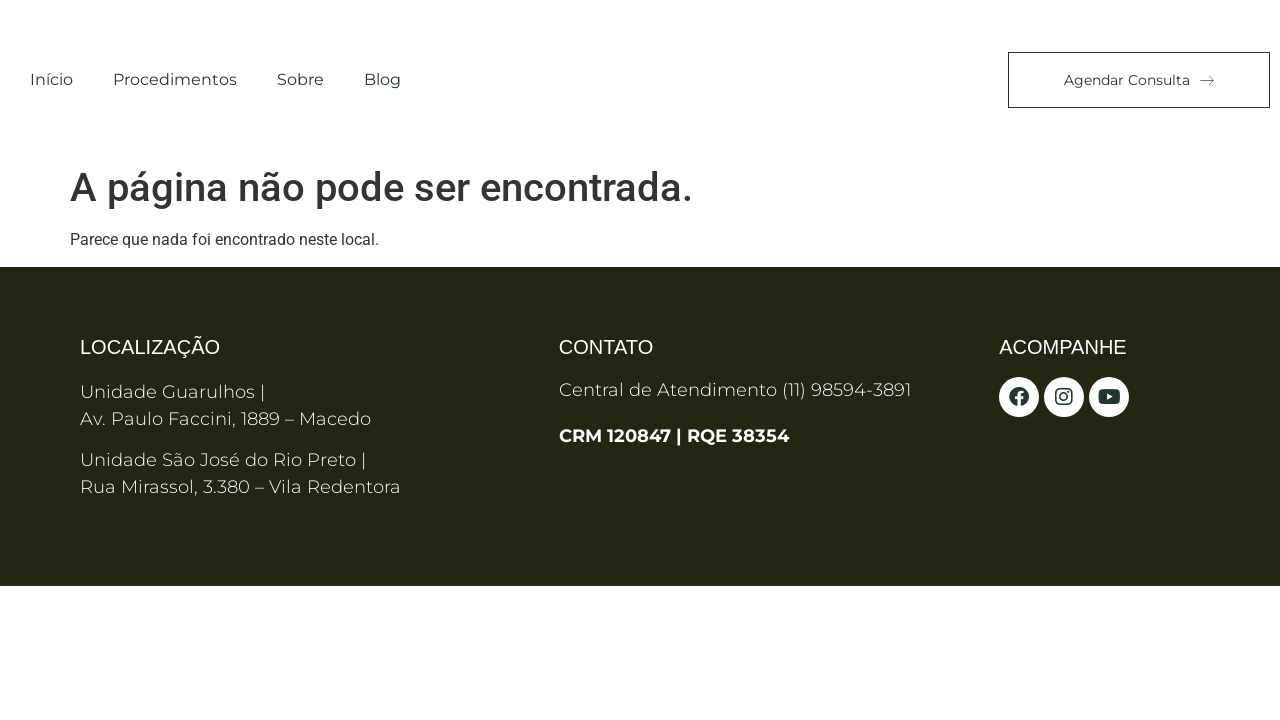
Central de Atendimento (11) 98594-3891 (735, 390)
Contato (606, 347)
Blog (382, 79)
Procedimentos (175, 79)
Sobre (300, 79)
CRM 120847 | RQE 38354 (674, 436)
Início (51, 79)
